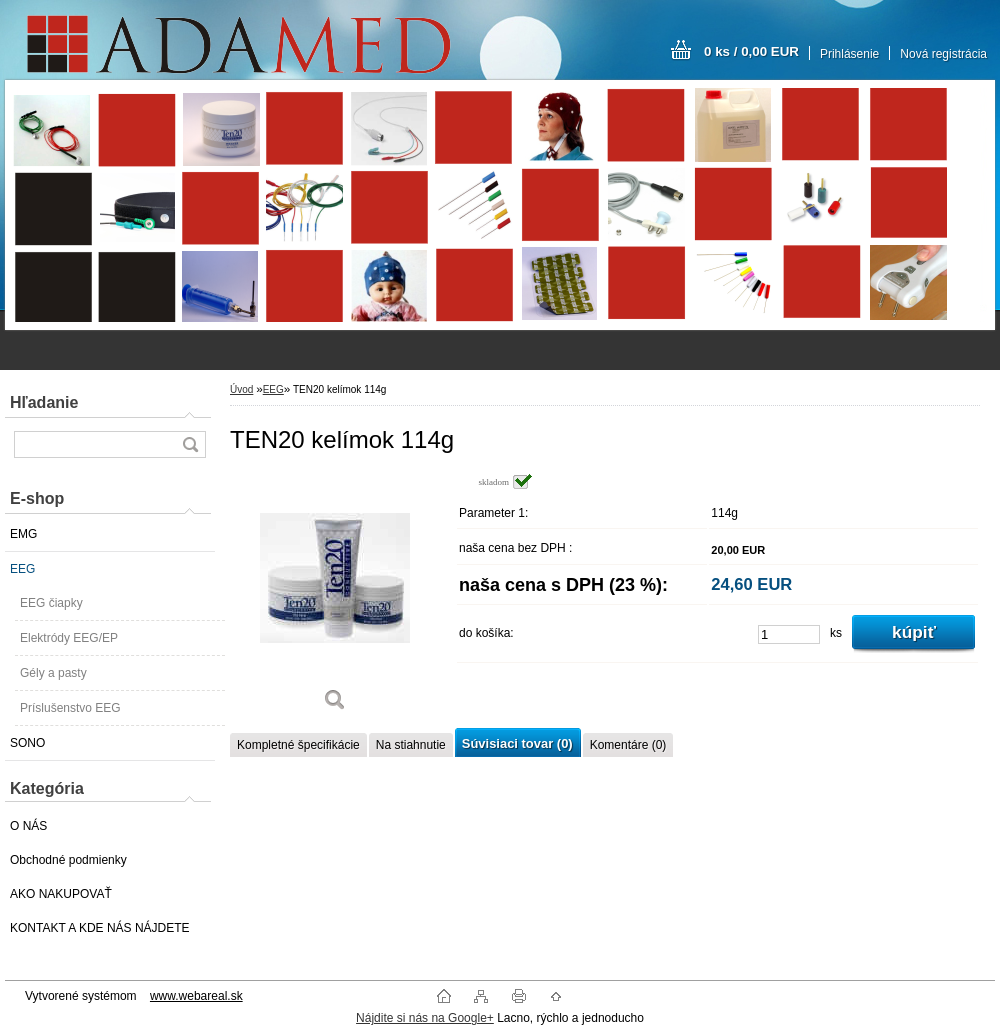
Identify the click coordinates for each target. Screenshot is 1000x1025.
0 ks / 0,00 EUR (751, 51)
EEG (22, 569)
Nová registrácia (943, 54)
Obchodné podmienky (68, 860)
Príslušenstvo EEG (70, 708)
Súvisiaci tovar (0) (517, 743)
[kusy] (789, 634)
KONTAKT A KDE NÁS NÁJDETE (100, 928)
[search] (190, 444)
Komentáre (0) (628, 745)
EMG (23, 534)
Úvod (241, 389)
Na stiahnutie (411, 745)
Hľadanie (44, 402)
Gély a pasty (53, 673)
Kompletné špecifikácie (298, 745)
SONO (27, 743)
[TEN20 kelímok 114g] (335, 599)
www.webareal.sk (196, 996)
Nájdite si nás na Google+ (425, 1018)
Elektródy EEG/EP (69, 638)
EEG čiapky (51, 603)
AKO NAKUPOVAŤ (61, 894)
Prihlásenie (849, 54)
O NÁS (28, 826)
